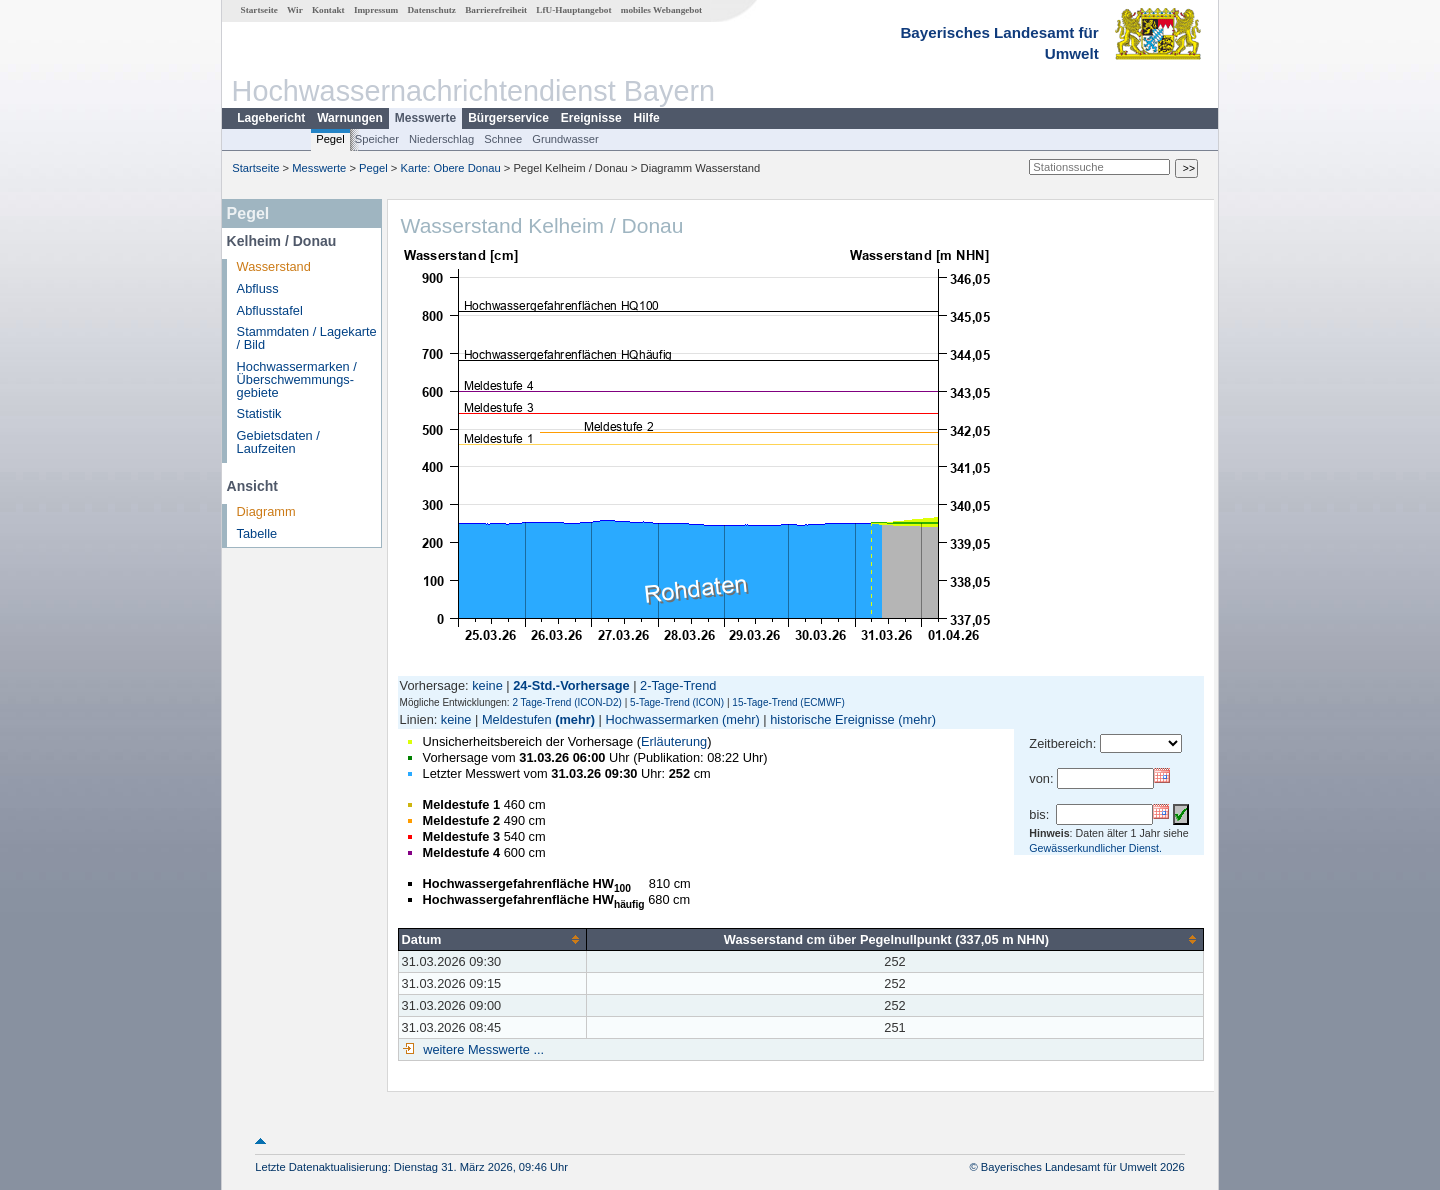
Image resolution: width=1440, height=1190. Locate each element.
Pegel (330, 139)
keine (487, 685)
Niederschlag (441, 139)
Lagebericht (271, 118)
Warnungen (350, 118)
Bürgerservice (508, 118)
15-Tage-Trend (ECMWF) (788, 702)
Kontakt (328, 10)
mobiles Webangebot (661, 10)
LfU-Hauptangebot (573, 10)
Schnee (503, 139)
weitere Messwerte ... (482, 1049)
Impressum (376, 10)
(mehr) (575, 719)
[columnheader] (492, 939)
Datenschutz (431, 10)
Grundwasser (565, 139)
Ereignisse (591, 118)
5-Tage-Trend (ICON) (677, 702)
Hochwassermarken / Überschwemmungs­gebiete (297, 379)
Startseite (259, 10)
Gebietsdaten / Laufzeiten (278, 442)
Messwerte (425, 118)
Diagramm (266, 511)
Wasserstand (274, 266)
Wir (295, 10)
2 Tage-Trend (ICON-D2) (566, 702)
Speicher (377, 139)
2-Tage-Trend (678, 685)
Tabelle (257, 533)
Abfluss (258, 288)
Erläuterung (674, 741)
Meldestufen (517, 719)
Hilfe (647, 118)
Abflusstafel (270, 310)
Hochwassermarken (661, 719)
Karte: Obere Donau (451, 168)
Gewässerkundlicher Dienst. (1095, 848)
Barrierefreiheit (496, 10)
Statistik (259, 413)
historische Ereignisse (832, 719)
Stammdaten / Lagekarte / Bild (307, 338)
